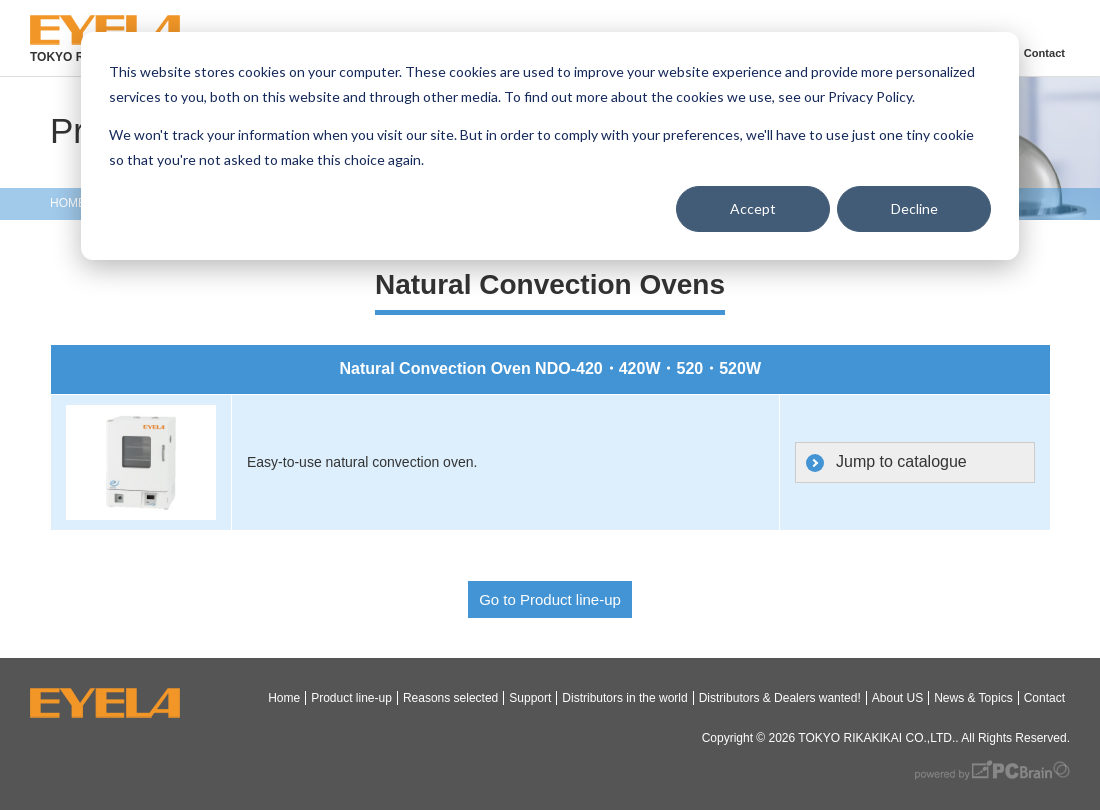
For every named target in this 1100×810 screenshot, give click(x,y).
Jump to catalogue (901, 461)
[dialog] (550, 146)
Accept (753, 208)
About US (897, 698)
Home (284, 698)
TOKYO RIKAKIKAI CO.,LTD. (876, 738)
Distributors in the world (624, 698)
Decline (914, 208)
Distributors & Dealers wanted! (780, 698)
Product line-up (351, 698)
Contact (1044, 53)
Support (530, 698)
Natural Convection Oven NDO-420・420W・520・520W (550, 368)
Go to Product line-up (550, 599)
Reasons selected (450, 698)
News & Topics (973, 698)
